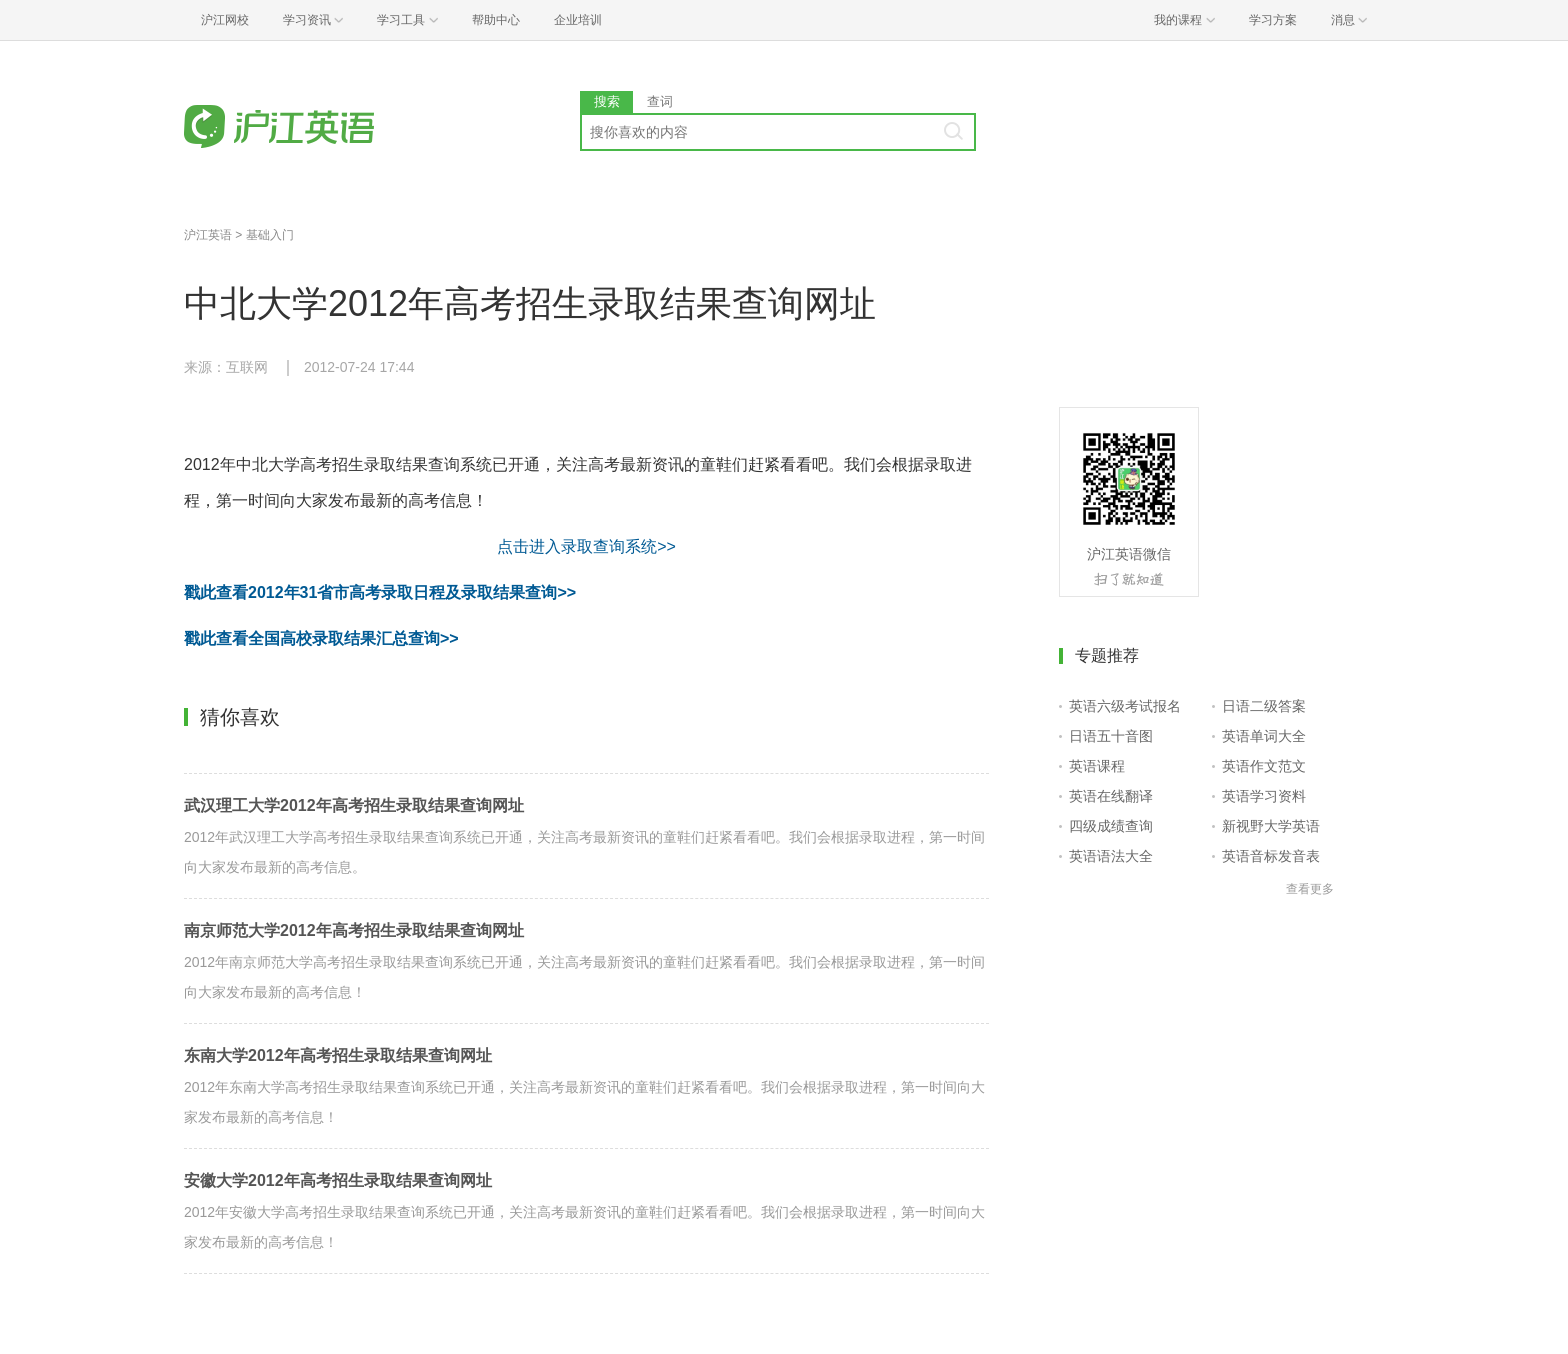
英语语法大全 (1111, 856)
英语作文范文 (1264, 766)
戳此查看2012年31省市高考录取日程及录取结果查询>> (380, 592)
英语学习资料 (1264, 796)
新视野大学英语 (1271, 826)
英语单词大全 (1264, 736)
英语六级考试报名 (1125, 706)
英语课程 (1097, 766)
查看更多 (1310, 889)
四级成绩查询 (1111, 826)
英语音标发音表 (1271, 856)
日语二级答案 (1264, 706)
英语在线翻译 (1111, 796)
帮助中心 (496, 20)
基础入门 (270, 235)
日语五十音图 (1111, 736)
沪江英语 (208, 235)
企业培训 (578, 20)
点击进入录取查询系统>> (586, 546)
